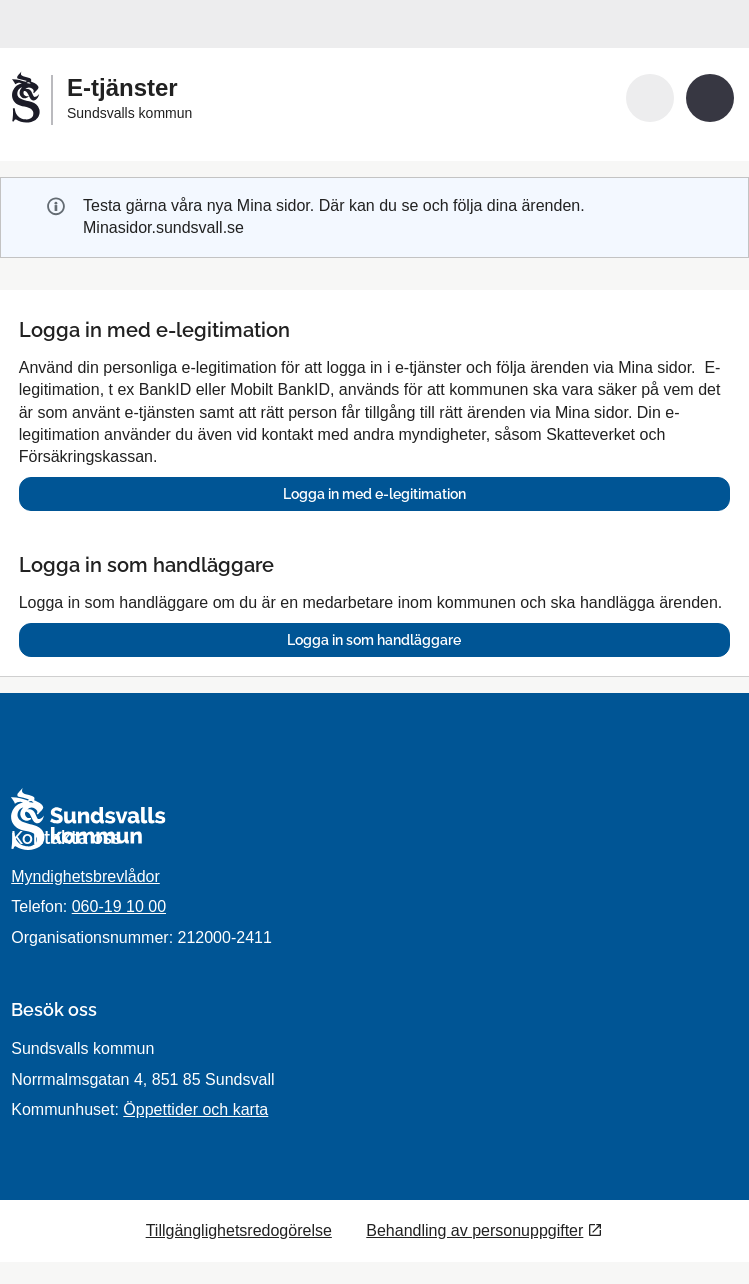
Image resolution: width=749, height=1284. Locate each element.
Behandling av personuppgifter (474, 1230)
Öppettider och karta (195, 1109)
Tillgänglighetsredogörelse (239, 1230)
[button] (650, 98)
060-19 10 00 (119, 906)
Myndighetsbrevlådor (85, 876)
